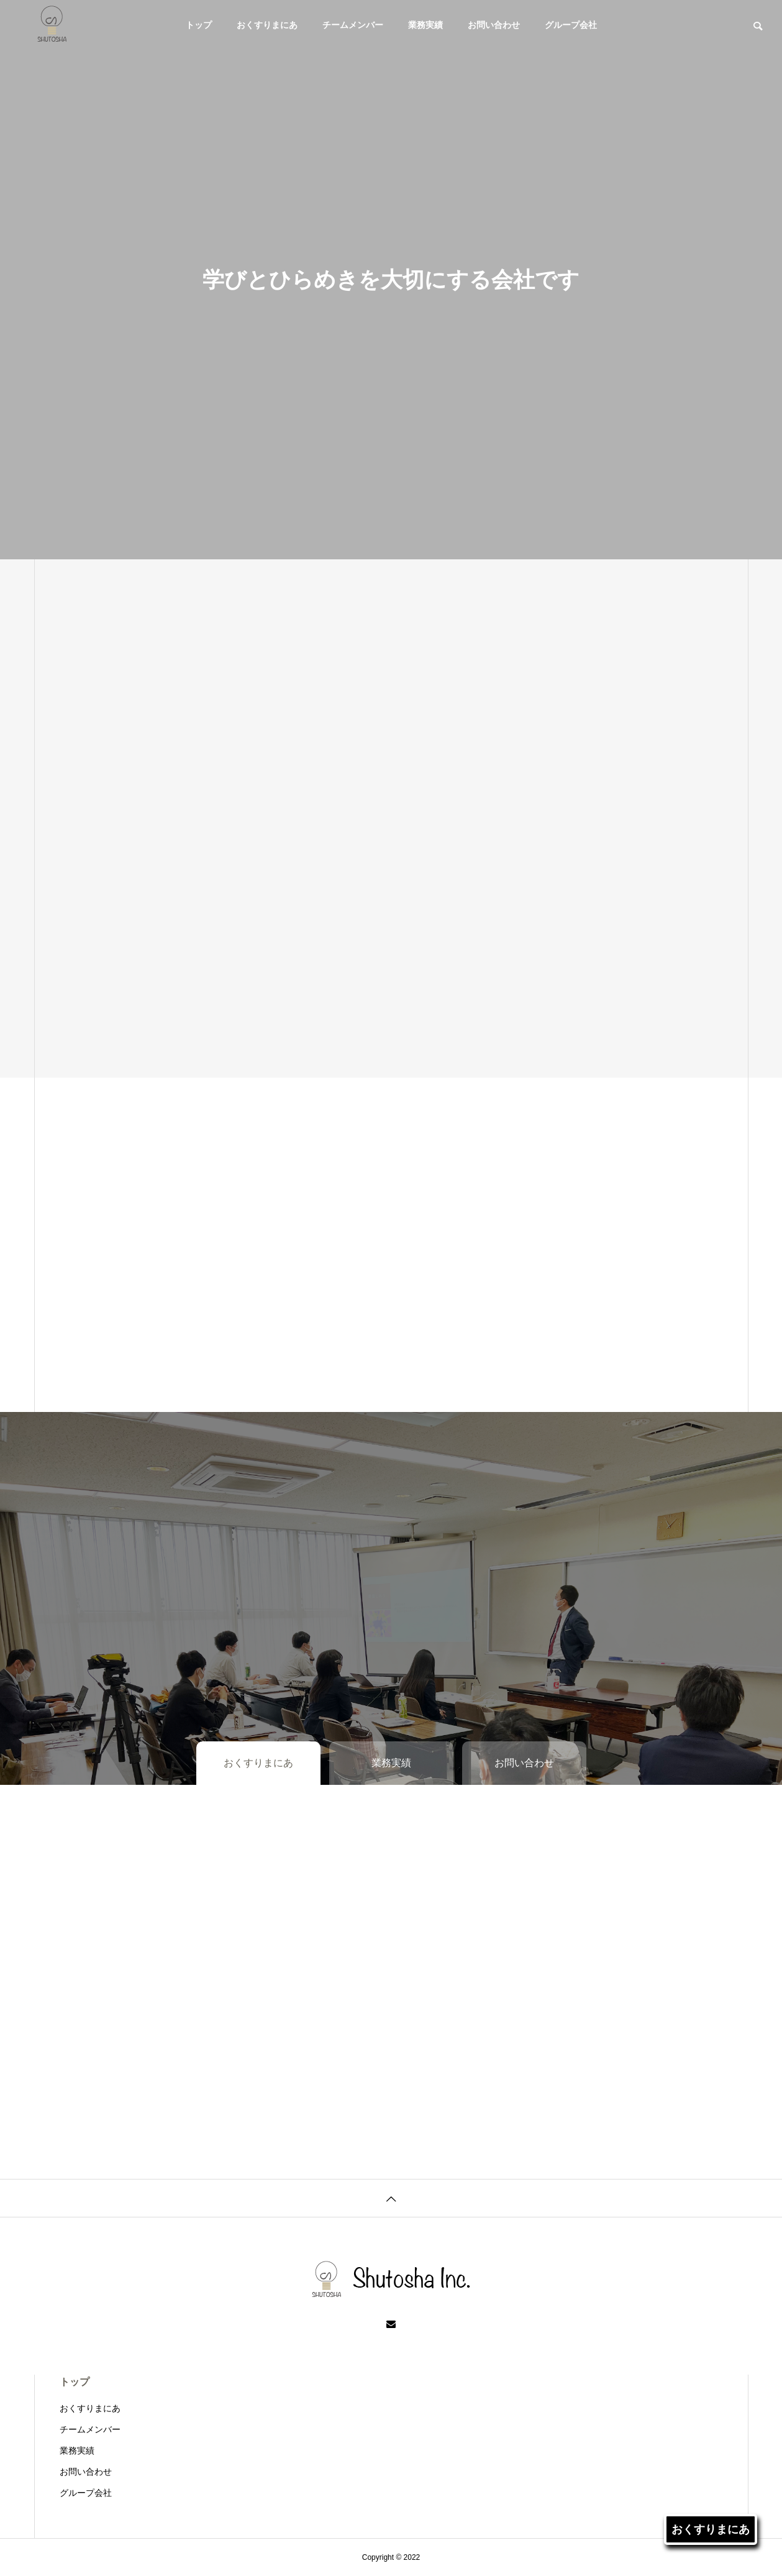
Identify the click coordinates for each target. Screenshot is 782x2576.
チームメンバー (352, 25)
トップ (199, 25)
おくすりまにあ (267, 25)
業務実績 (425, 25)
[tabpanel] (391, 279)
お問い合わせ (494, 25)
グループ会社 (571, 25)
